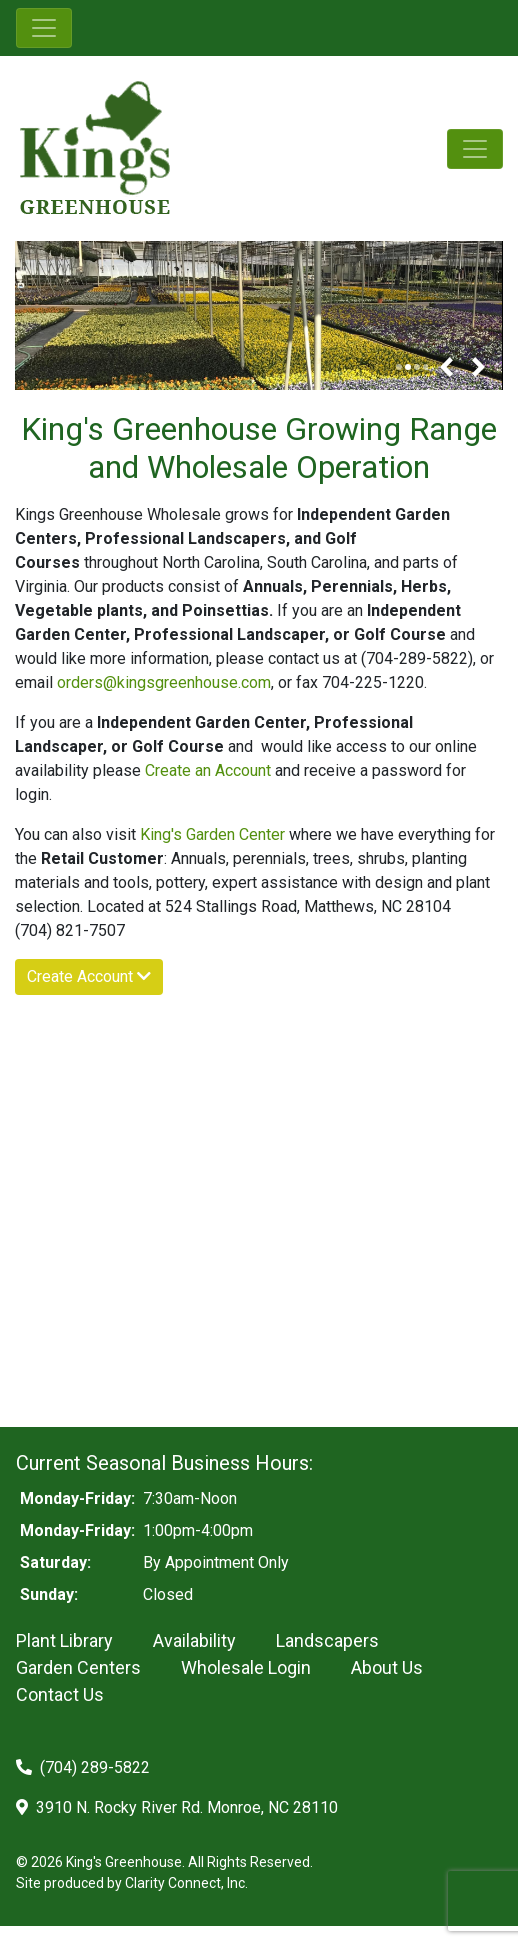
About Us (387, 1667)
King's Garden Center (212, 834)
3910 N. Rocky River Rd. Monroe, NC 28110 (177, 1807)
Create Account (89, 976)
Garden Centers (78, 1667)
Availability (194, 1640)
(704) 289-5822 (83, 1767)
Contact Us (60, 1694)
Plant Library (64, 1640)
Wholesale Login (246, 1667)
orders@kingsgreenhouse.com (164, 682)
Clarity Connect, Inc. (186, 1883)
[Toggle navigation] (44, 28)
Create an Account (210, 770)
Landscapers (327, 1640)
